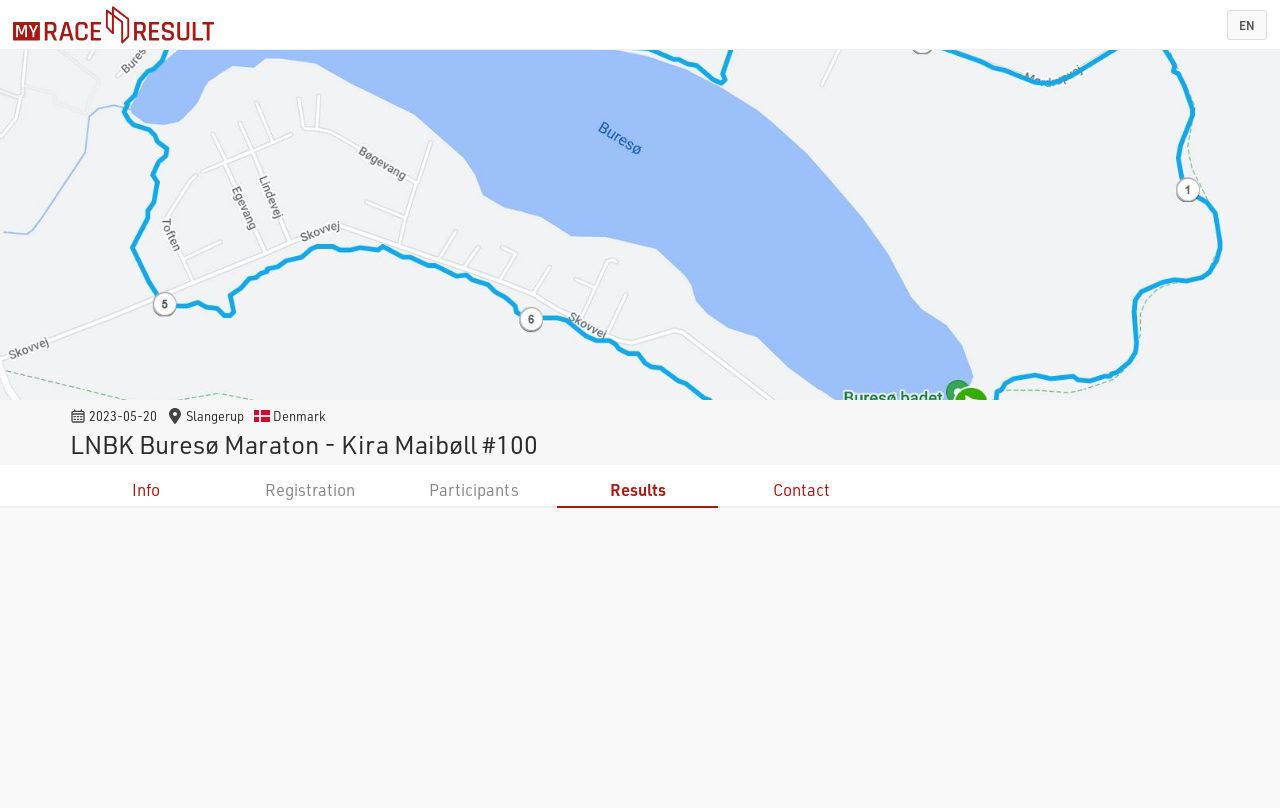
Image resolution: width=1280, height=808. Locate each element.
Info (146, 489)
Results (638, 489)
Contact (801, 489)
